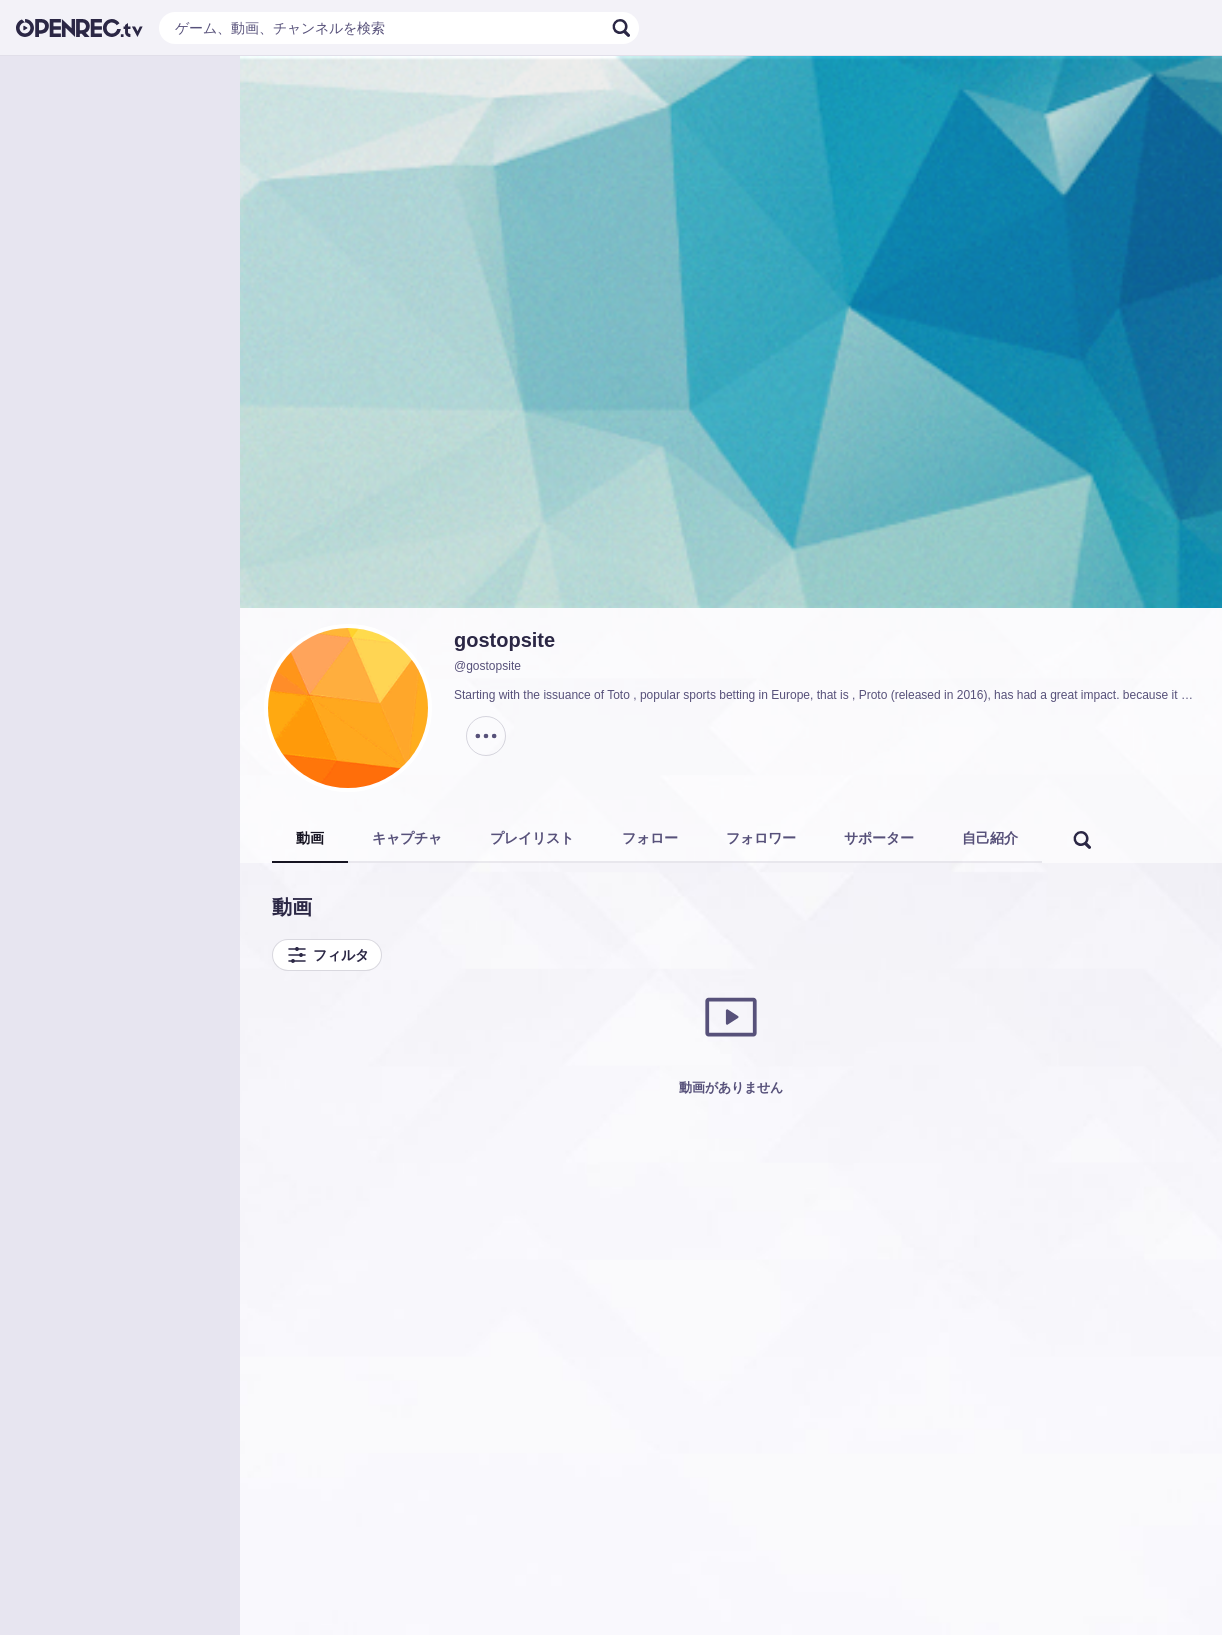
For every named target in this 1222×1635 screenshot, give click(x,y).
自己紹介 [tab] (990, 838)
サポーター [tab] (879, 838)
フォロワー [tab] (761, 838)
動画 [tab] (310, 838)
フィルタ (327, 955)
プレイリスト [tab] (532, 838)
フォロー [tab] (650, 838)
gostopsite (504, 640)
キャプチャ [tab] (407, 838)
